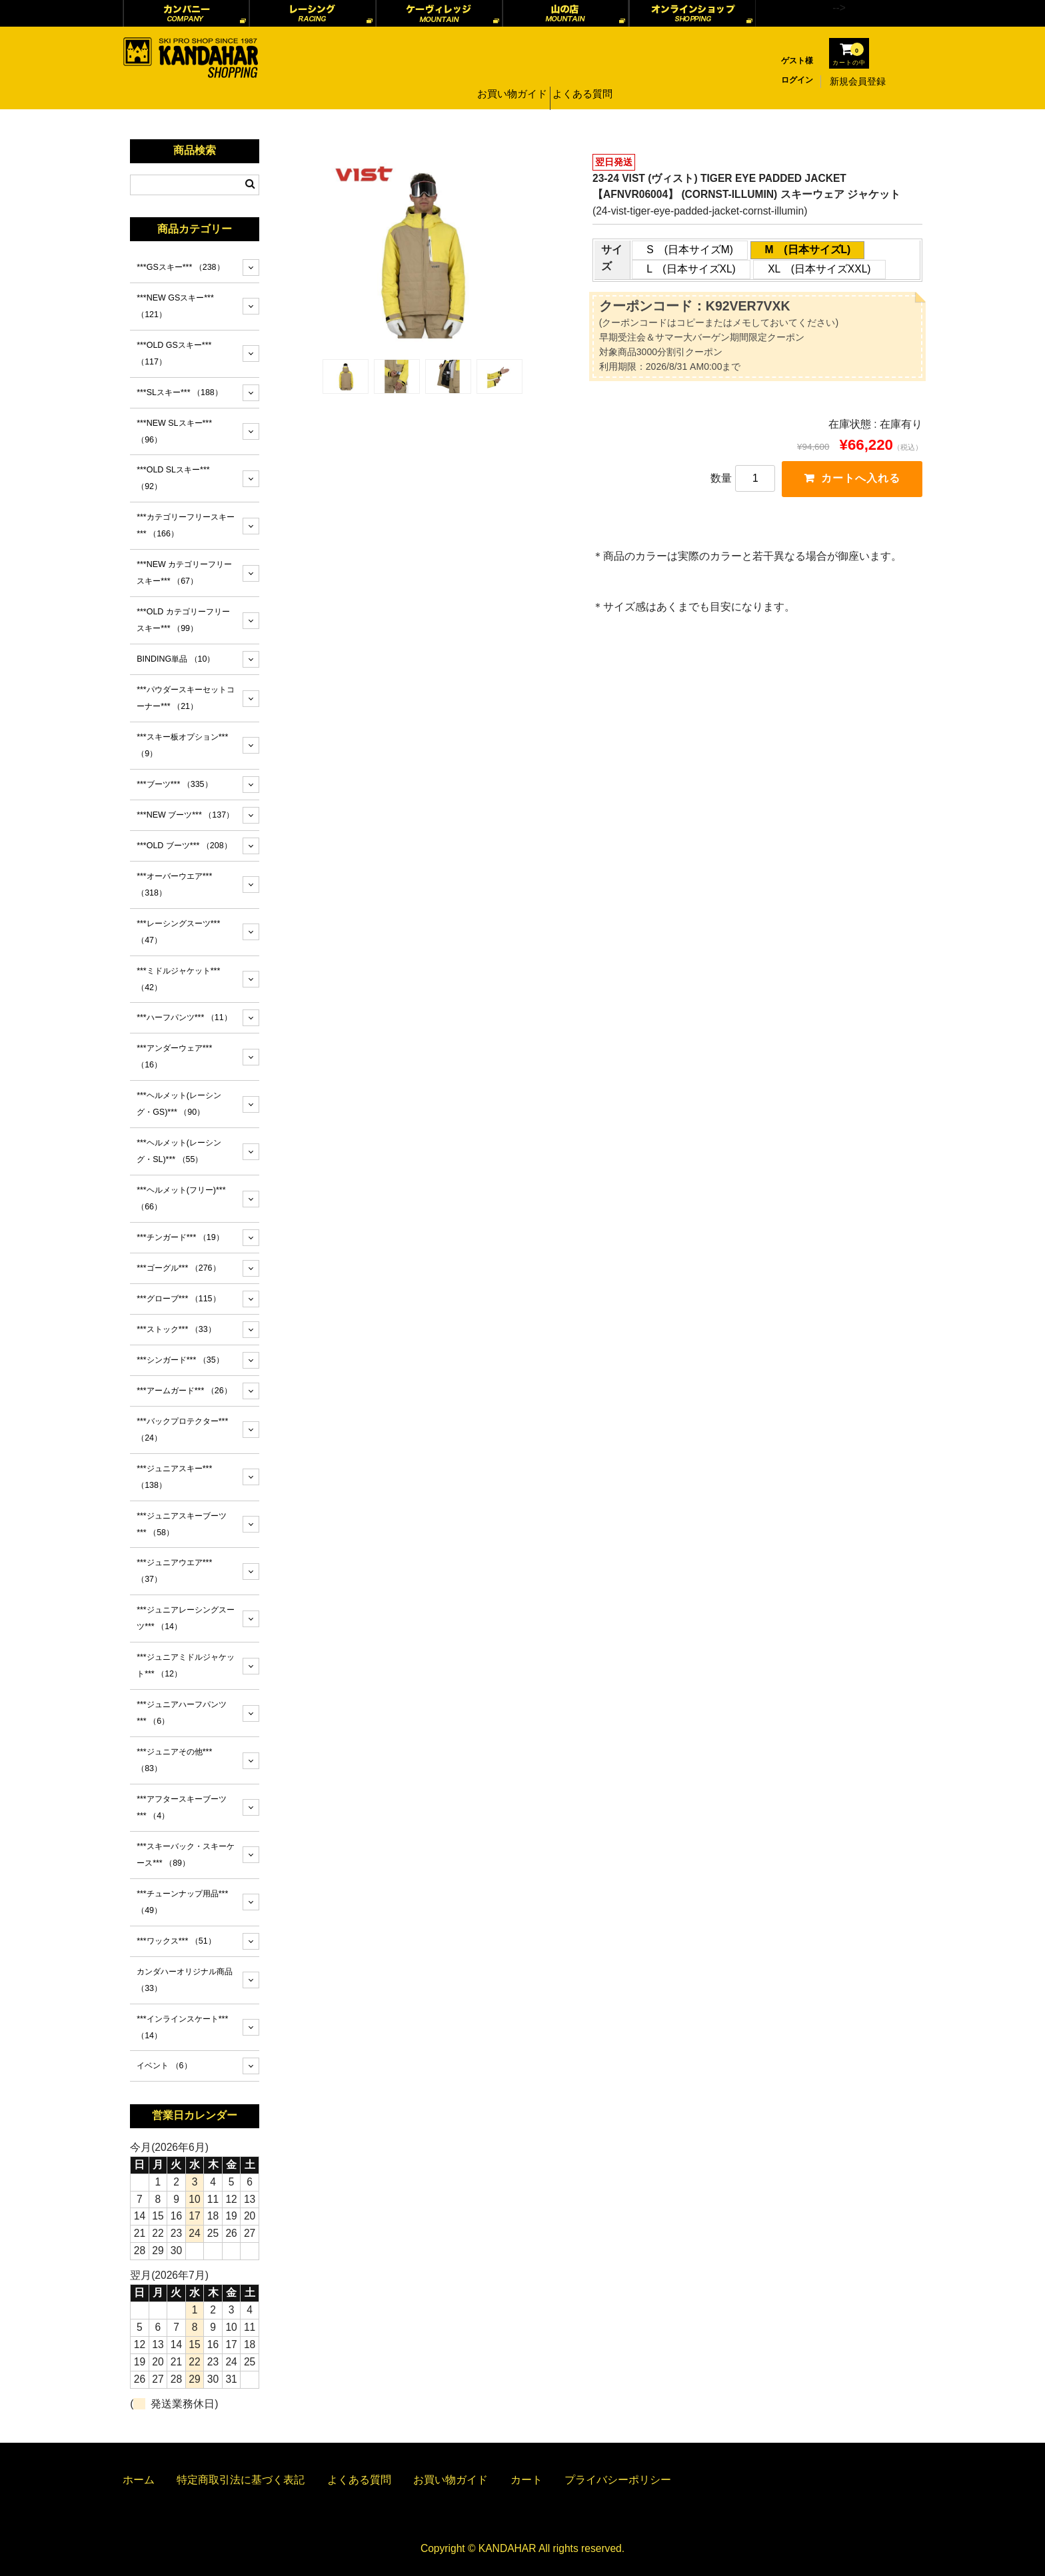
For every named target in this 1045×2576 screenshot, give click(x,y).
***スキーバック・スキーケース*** (186, 1855)
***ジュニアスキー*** (174, 1477)
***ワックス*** (176, 1941)
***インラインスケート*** (182, 2027)
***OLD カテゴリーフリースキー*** (183, 620)
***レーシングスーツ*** (178, 932)
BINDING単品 (176, 659)
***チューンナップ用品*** (182, 1902)
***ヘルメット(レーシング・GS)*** (179, 1104)
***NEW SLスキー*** (174, 431)
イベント (164, 2065)
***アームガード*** (184, 1390)
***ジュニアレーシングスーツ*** (186, 1618)
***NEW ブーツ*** (185, 815)
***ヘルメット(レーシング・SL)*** (179, 1151)
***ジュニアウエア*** (174, 1571)
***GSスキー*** (180, 267)
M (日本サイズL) (807, 249)
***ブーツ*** (174, 784)
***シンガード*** (180, 1360)
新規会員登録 (858, 81)
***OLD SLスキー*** (173, 478)
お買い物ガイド (509, 81)
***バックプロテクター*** (182, 1430)
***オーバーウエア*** (174, 885)
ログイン (797, 80)
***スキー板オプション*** (182, 745)
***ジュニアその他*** (174, 1760)
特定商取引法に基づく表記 (241, 2479)
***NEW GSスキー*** (175, 306)
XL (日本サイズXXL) (819, 269)
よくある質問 (584, 81)
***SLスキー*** (180, 392)
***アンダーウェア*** (174, 1056)
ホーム (139, 2479)
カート (526, 2479)
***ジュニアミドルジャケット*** (186, 1665)
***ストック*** (176, 1329)
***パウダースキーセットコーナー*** (186, 698)
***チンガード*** (180, 1237)
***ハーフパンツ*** (184, 1017)
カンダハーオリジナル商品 (185, 1980)
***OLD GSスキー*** (174, 353)
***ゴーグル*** (178, 1268)
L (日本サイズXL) (691, 269)
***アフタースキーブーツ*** (182, 1807)
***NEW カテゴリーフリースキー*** (184, 573)
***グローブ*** (178, 1298)
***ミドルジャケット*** (178, 979)
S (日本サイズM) (689, 249)
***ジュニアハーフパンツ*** (182, 1713)
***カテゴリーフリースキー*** (186, 525)
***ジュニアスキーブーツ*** (182, 1524)
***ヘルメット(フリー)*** (181, 1198)
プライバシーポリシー (617, 2479)
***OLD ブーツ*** (184, 845)
